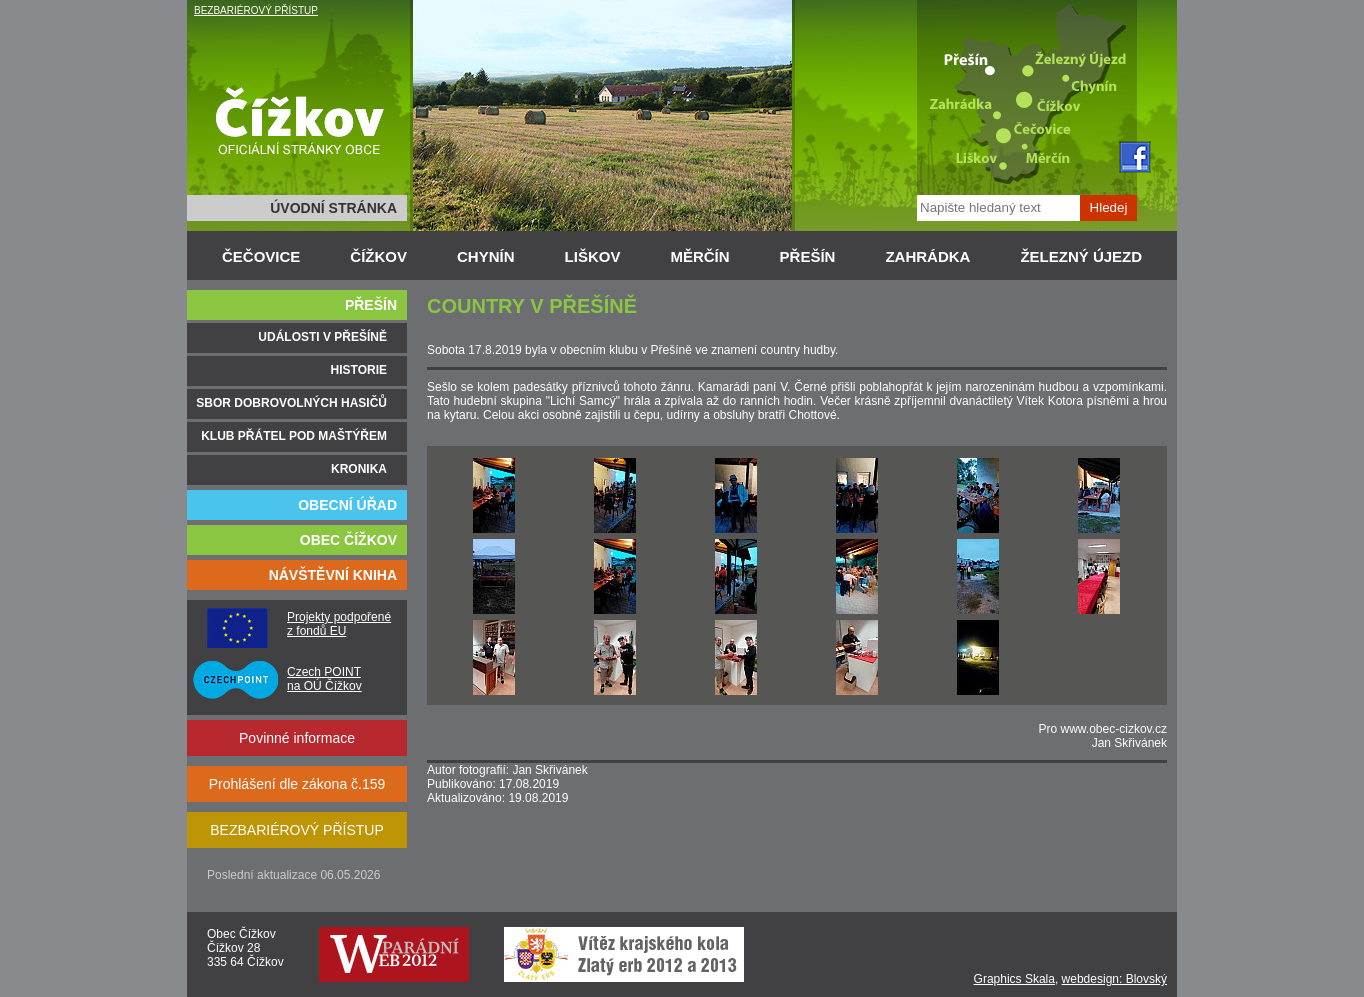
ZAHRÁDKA (927, 256)
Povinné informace (297, 738)
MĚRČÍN (699, 256)
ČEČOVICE (261, 256)
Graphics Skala (1014, 979)
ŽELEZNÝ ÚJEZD (1081, 256)
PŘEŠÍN (808, 256)
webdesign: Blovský (1114, 979)
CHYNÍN (486, 256)
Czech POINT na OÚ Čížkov (324, 679)
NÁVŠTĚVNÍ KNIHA (333, 575)
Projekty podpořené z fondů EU (339, 624)
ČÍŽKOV (378, 256)
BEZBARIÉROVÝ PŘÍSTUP (256, 10)
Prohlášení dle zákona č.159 (297, 784)
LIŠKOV (593, 256)
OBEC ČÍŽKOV (348, 540)
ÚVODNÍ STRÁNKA (333, 208)
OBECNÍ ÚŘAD (347, 505)
